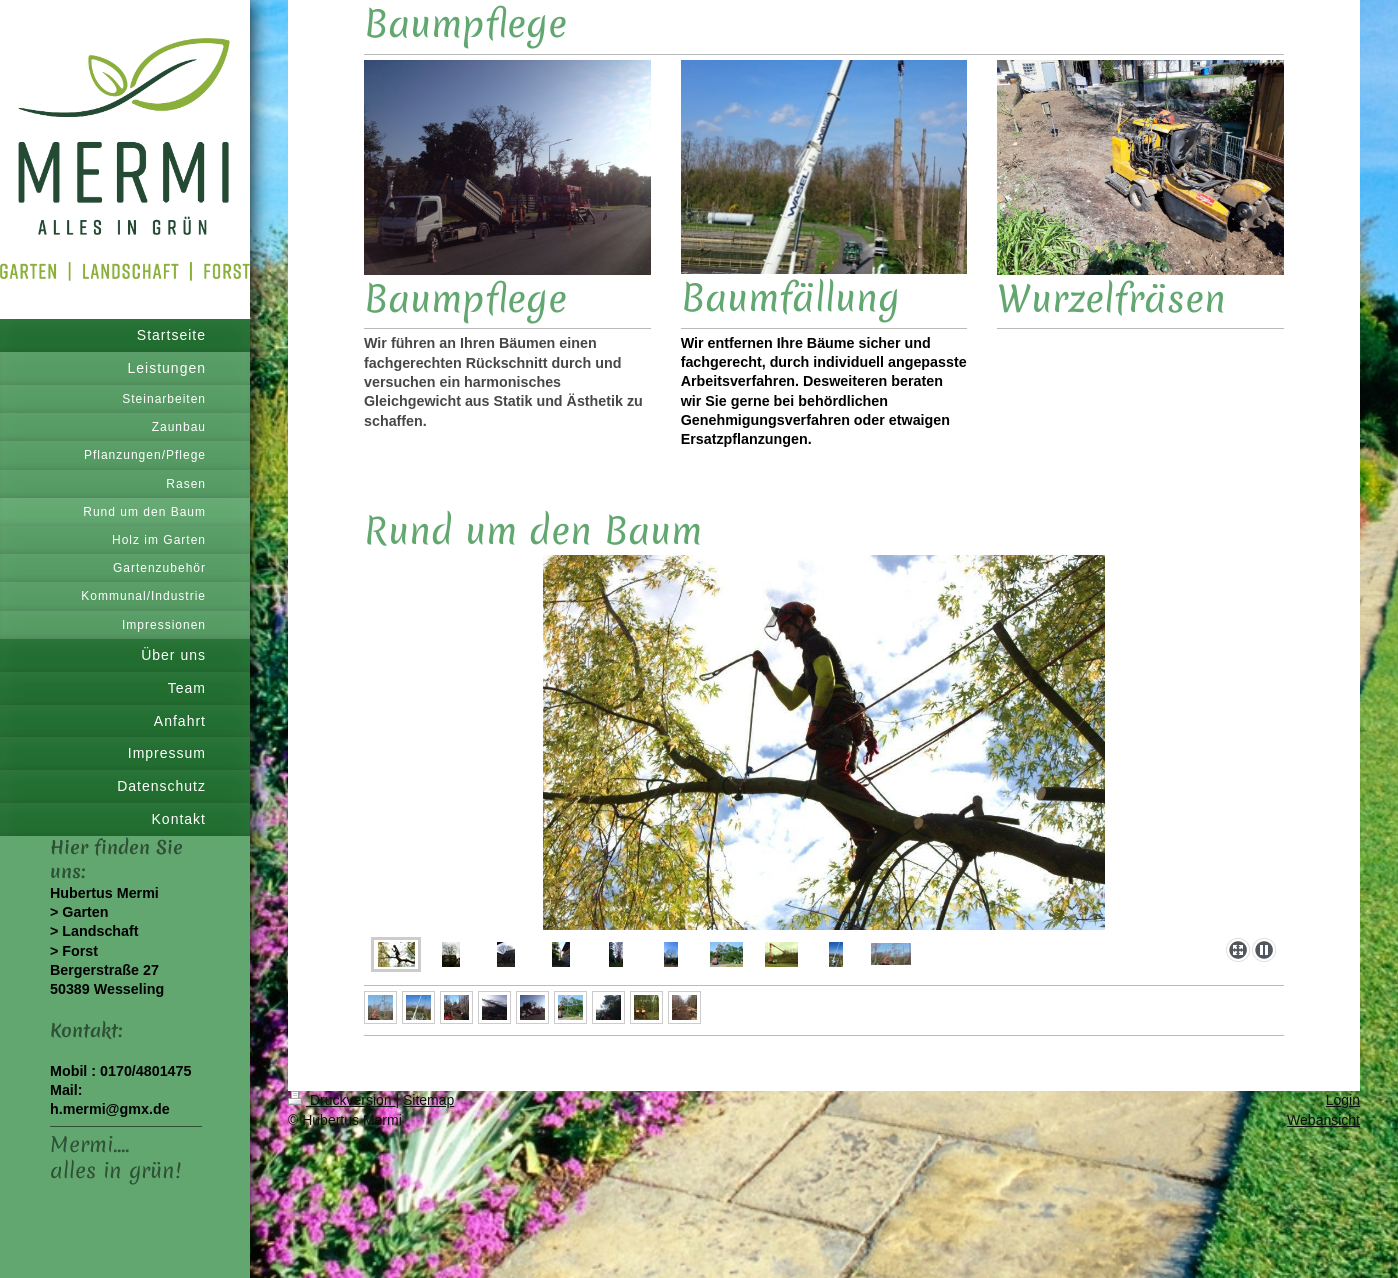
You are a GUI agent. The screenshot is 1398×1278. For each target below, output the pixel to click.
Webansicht (1323, 1120)
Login (1343, 1100)
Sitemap (428, 1100)
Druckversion (341, 1100)
